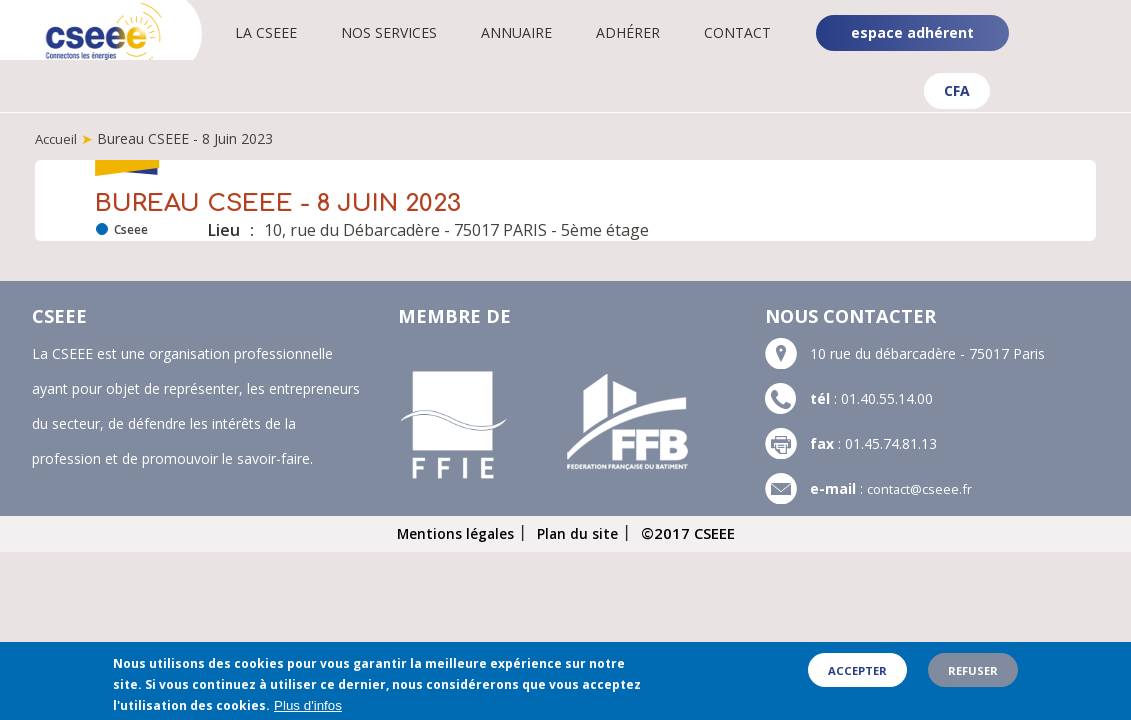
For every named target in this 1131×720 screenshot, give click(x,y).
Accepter (857, 677)
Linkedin (1097, 18)
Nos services (408, 32)
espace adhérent (912, 32)
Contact (756, 32)
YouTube (1098, 50)
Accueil (57, 138)
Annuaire (535, 32)
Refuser (973, 677)
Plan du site (581, 532)
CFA (957, 90)
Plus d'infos (308, 712)
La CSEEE (285, 32)
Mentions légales (453, 532)
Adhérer (647, 32)
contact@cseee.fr (923, 487)
